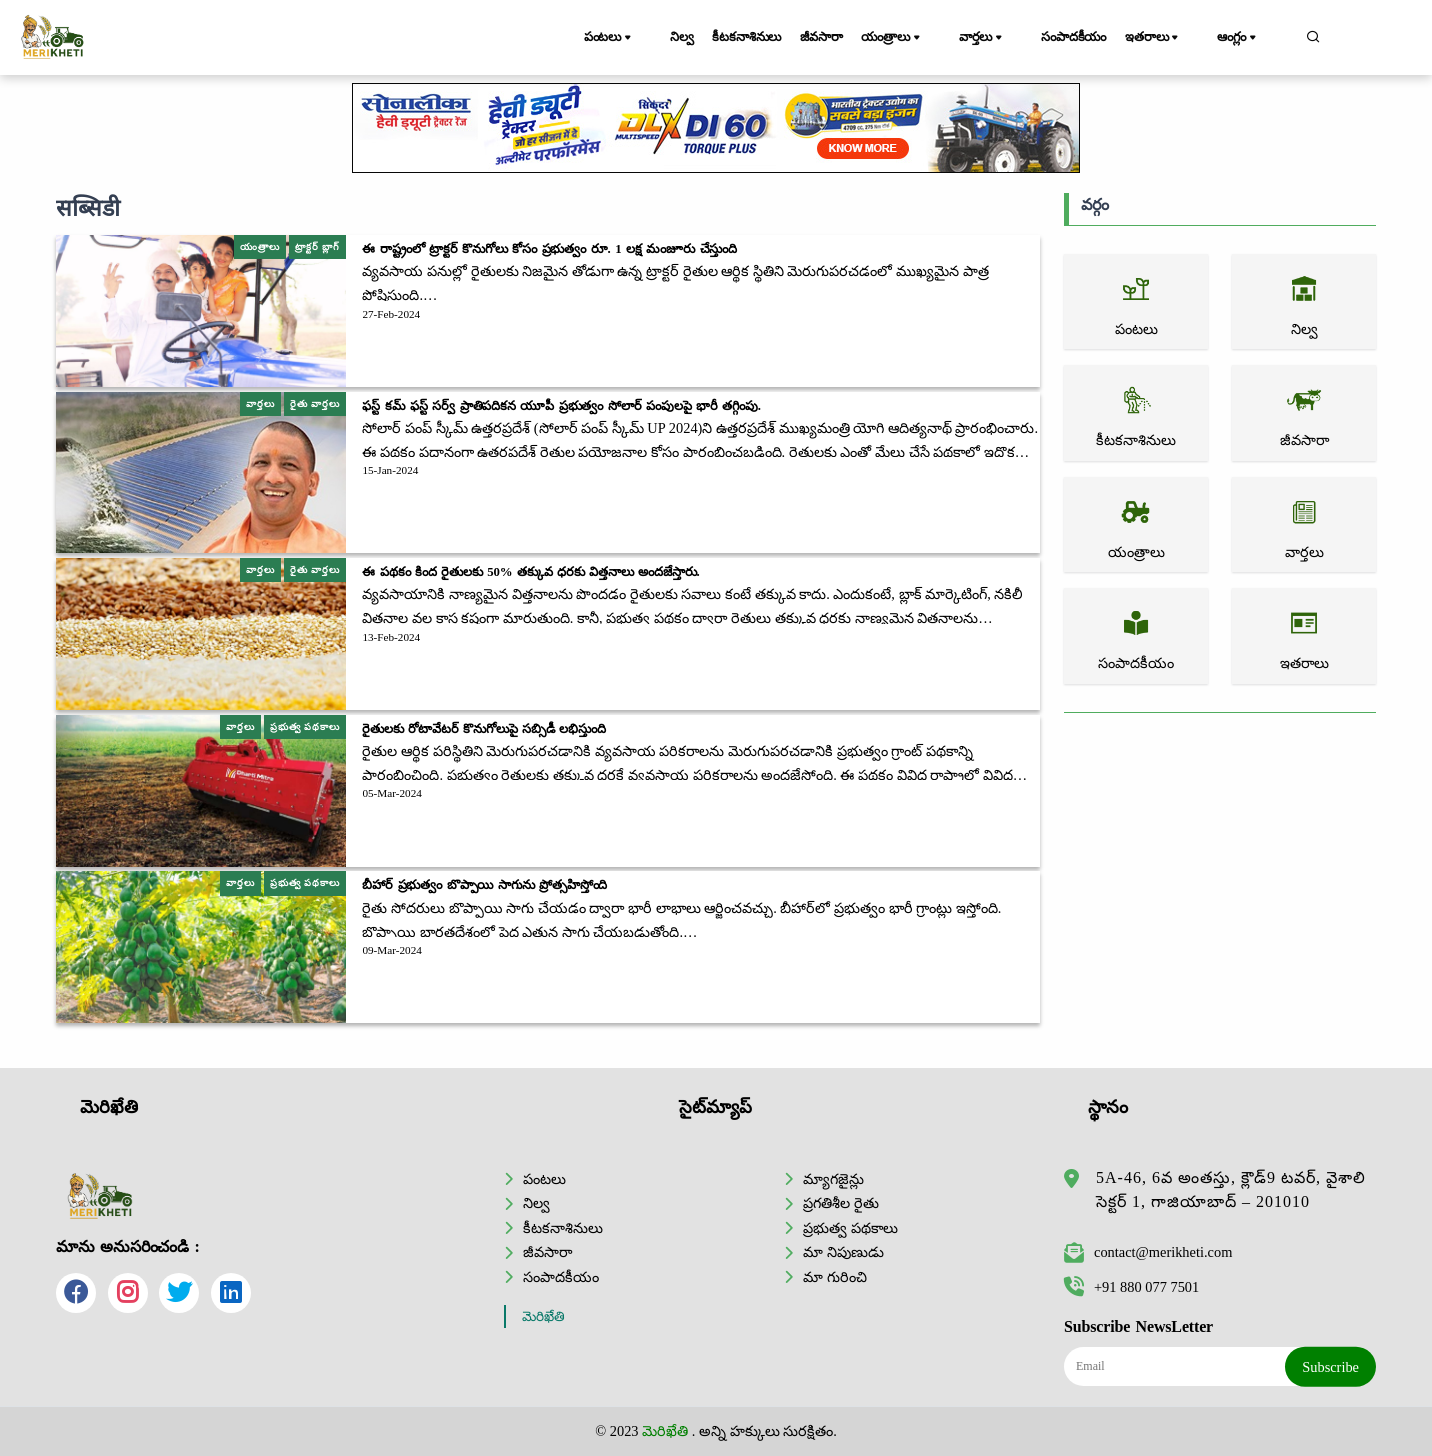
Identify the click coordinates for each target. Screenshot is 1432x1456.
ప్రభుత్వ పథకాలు (850, 1227)
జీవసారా (843, 37)
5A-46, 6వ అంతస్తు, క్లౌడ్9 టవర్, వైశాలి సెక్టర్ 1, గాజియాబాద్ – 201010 (1231, 1189)
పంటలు (617, 38)
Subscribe (1330, 1366)
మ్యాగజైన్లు (833, 1178)
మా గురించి (835, 1276)
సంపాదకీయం (1087, 37)
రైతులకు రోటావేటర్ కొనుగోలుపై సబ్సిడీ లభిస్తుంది (483, 729)
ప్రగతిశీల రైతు (841, 1203)
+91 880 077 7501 (1131, 1287)
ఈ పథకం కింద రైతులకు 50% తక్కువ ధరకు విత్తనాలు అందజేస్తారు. (530, 572)
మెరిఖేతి (543, 1316)
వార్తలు (1005, 38)
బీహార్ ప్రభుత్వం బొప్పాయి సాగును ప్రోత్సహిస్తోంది (484, 885)
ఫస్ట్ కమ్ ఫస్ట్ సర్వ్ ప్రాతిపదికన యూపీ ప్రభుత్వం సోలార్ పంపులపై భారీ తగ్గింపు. (561, 406)
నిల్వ (681, 37)
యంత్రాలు (925, 38)
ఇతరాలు (1178, 38)
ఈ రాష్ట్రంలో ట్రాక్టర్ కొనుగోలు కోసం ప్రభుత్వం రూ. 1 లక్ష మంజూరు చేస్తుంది (549, 249)
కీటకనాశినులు (757, 37)
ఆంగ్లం (1253, 38)
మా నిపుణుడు (843, 1252)
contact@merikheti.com (1148, 1252)
